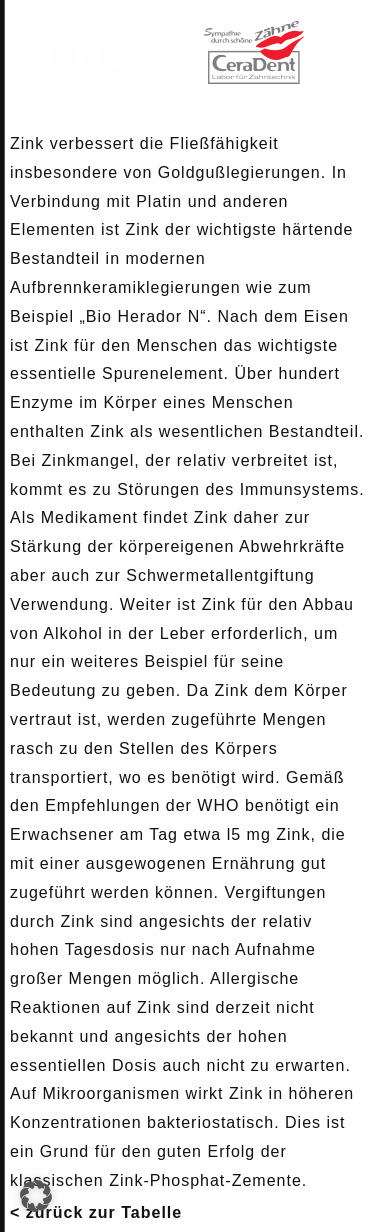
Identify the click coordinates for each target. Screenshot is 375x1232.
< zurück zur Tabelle (96, 1212)
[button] (36, 1196)
